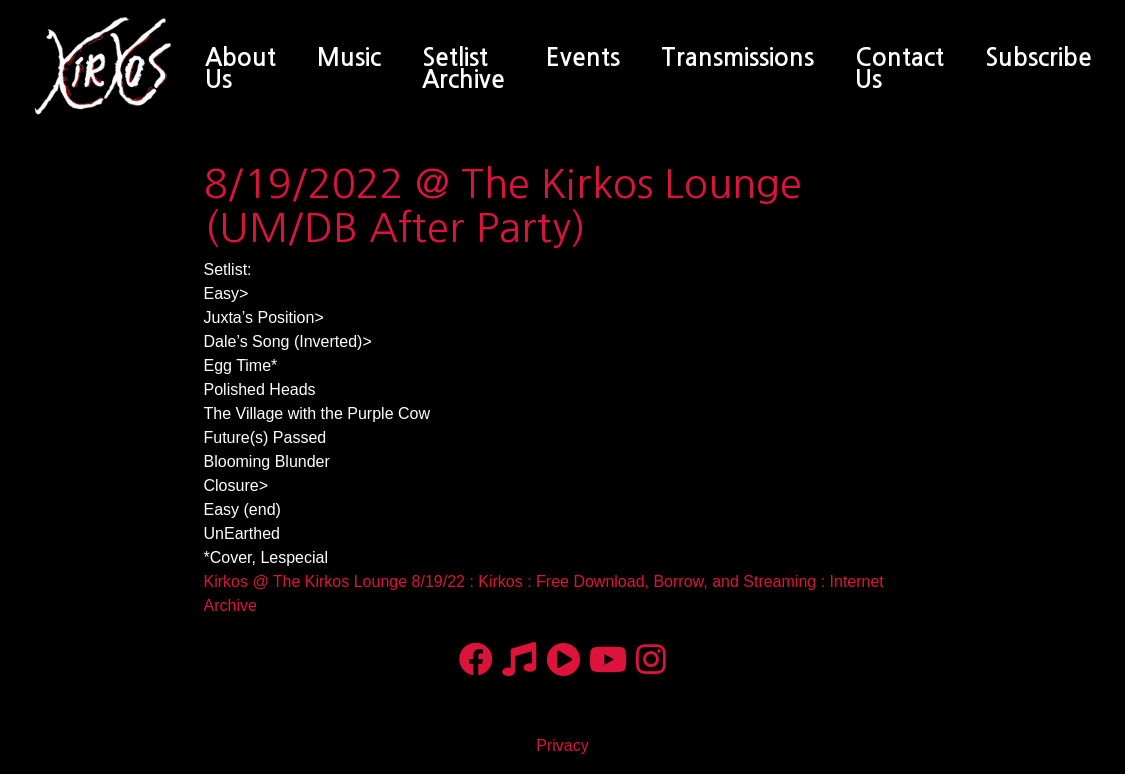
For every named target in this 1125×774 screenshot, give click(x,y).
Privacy (562, 745)
